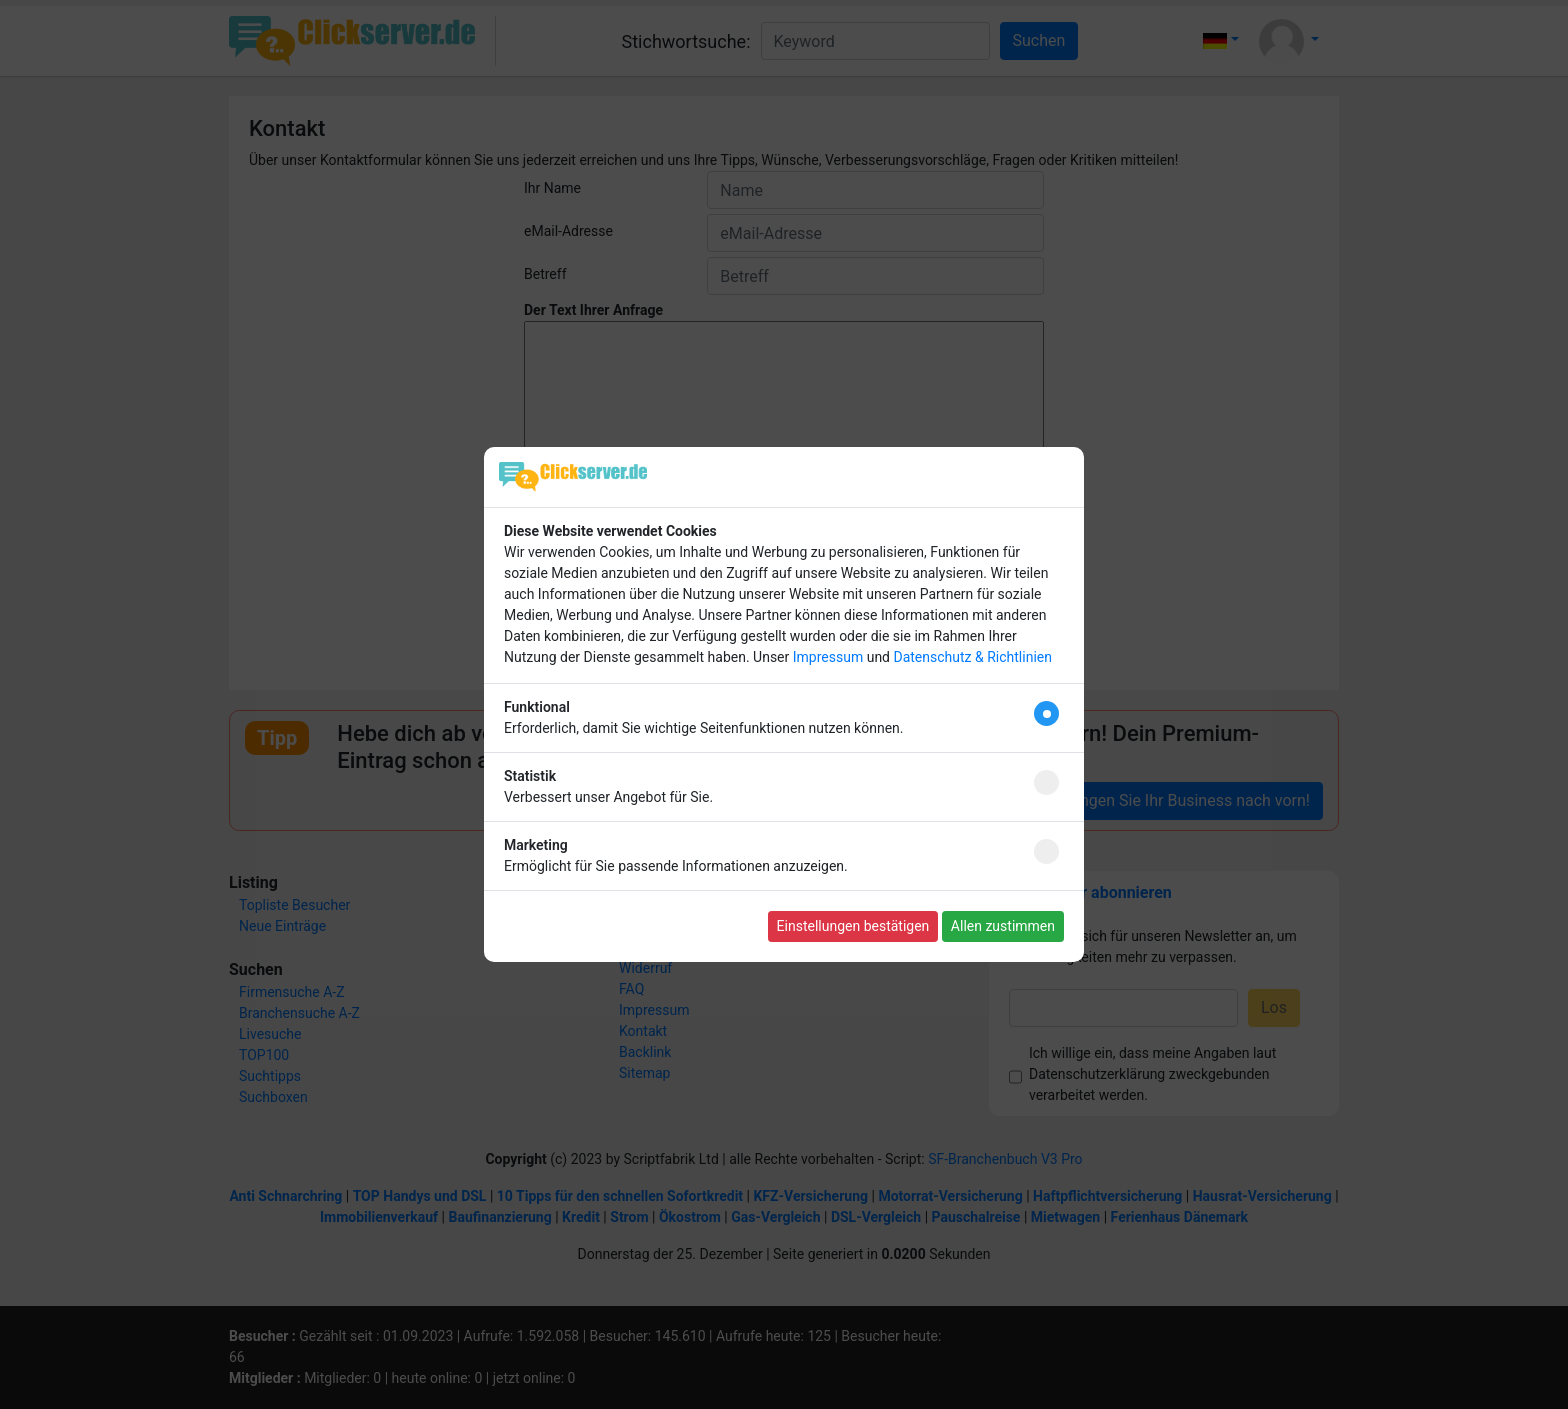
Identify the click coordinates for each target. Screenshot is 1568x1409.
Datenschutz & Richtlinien (972, 657)
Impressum (828, 657)
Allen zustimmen (1003, 926)
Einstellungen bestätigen (853, 926)
